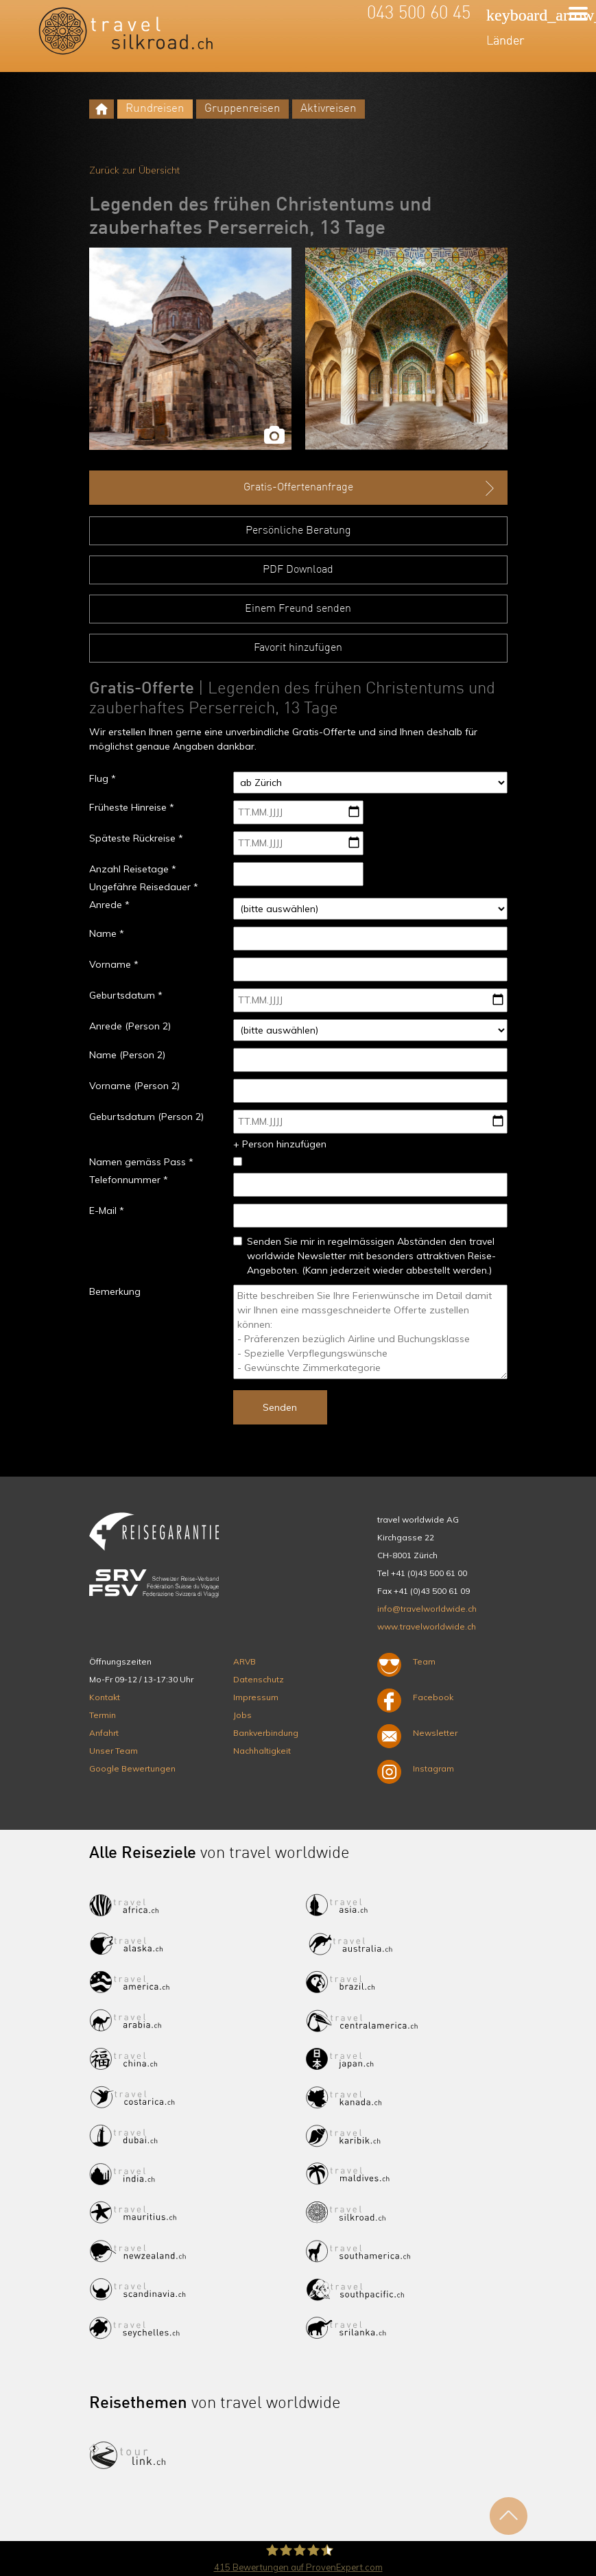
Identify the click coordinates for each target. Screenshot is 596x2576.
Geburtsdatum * (126, 995)
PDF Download (298, 569)
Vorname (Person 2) (134, 1086)
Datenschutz (258, 1679)
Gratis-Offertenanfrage (370, 488)
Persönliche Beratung (298, 530)
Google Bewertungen (132, 1768)
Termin (102, 1715)
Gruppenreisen (242, 109)
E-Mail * (106, 1210)
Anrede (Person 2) (130, 1026)
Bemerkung (115, 1291)
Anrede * (109, 904)
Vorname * (114, 964)
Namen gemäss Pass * (141, 1162)
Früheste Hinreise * (131, 807)
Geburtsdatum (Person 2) (146, 1116)
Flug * (102, 778)
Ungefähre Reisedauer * (143, 887)
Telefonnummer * (128, 1179)
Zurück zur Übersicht (134, 170)
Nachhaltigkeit (262, 1750)
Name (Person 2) (127, 1055)
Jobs (242, 1715)
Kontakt (104, 1697)
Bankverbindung (265, 1733)
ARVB (244, 1661)
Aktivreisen (328, 109)
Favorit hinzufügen (298, 648)
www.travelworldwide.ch (426, 1626)
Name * (106, 933)
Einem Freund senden (298, 609)
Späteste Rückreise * (136, 838)
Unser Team (113, 1750)
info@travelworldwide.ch (427, 1608)
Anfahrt (104, 1733)
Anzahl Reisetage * (132, 869)
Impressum (255, 1697)
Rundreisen (155, 109)
